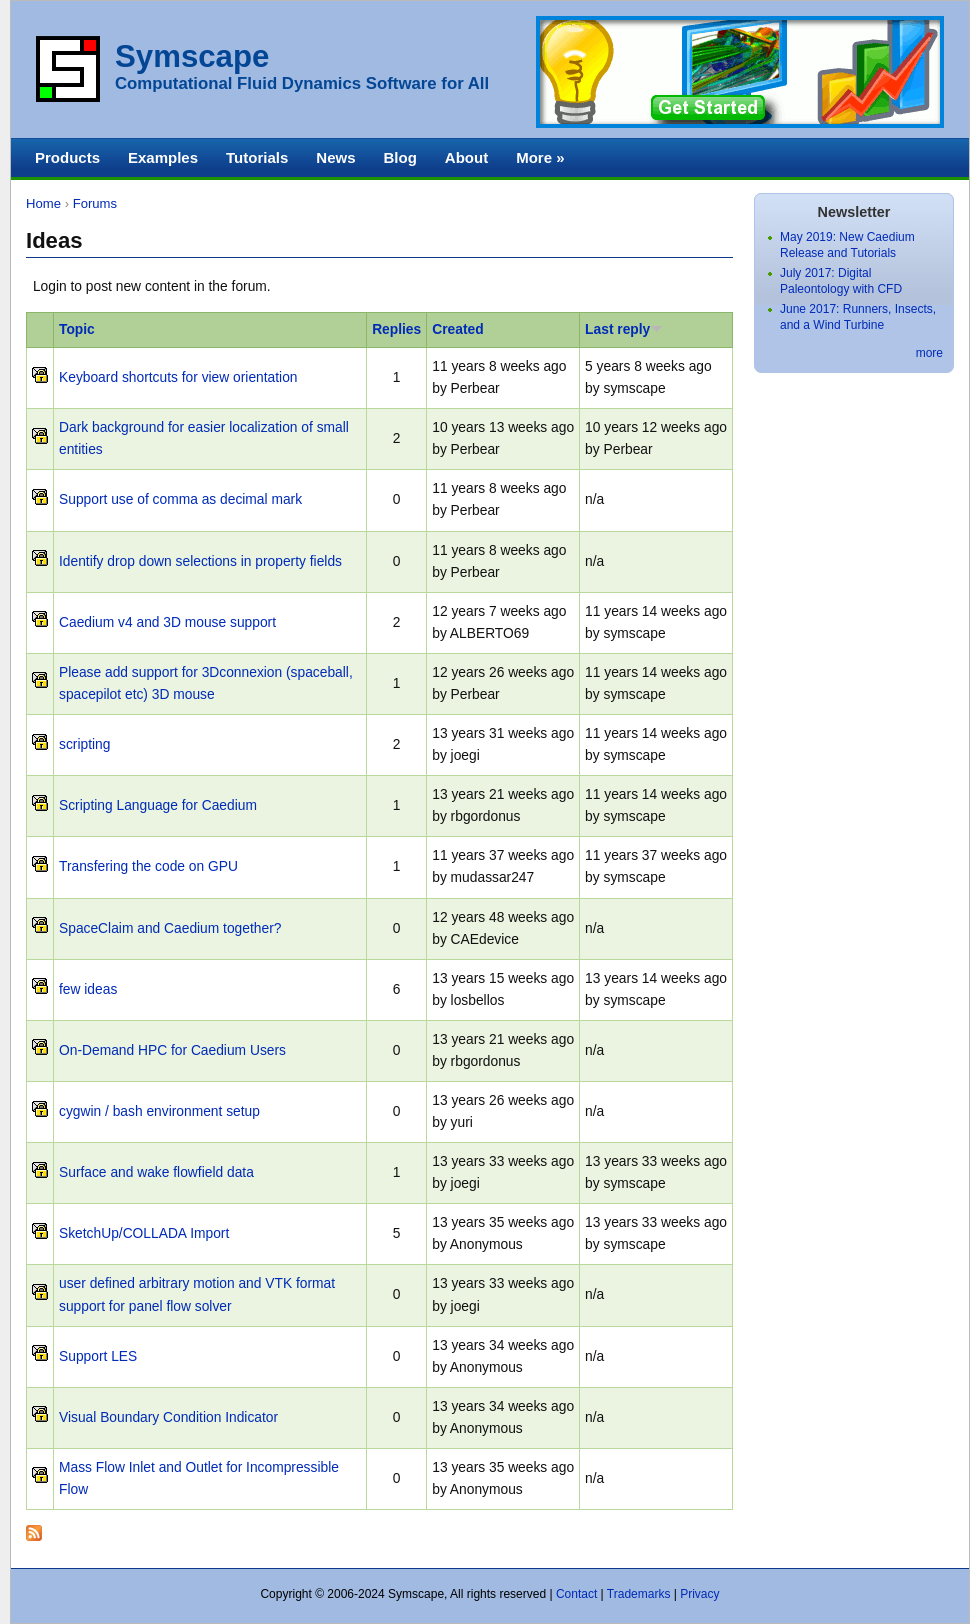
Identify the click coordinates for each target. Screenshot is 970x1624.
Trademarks (639, 1594)
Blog (399, 157)
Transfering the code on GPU (148, 866)
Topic (77, 329)
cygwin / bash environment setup (159, 1111)
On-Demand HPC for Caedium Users (172, 1050)
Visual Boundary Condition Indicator (168, 1417)
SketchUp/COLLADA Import (144, 1233)
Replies (396, 329)
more (929, 353)
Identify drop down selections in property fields (200, 561)
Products (67, 157)
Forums (95, 203)
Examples (163, 157)
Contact (576, 1594)
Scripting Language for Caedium (158, 805)
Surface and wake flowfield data (156, 1172)
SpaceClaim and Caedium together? (170, 928)
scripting (84, 744)
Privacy (699, 1594)
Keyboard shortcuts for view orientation (178, 377)
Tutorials (257, 157)
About (466, 157)
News (335, 157)
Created (457, 329)
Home (43, 203)
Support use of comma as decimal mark (180, 499)
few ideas (88, 989)
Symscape (192, 56)
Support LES (98, 1356)
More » (540, 157)
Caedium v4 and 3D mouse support (167, 622)
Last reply (624, 329)
